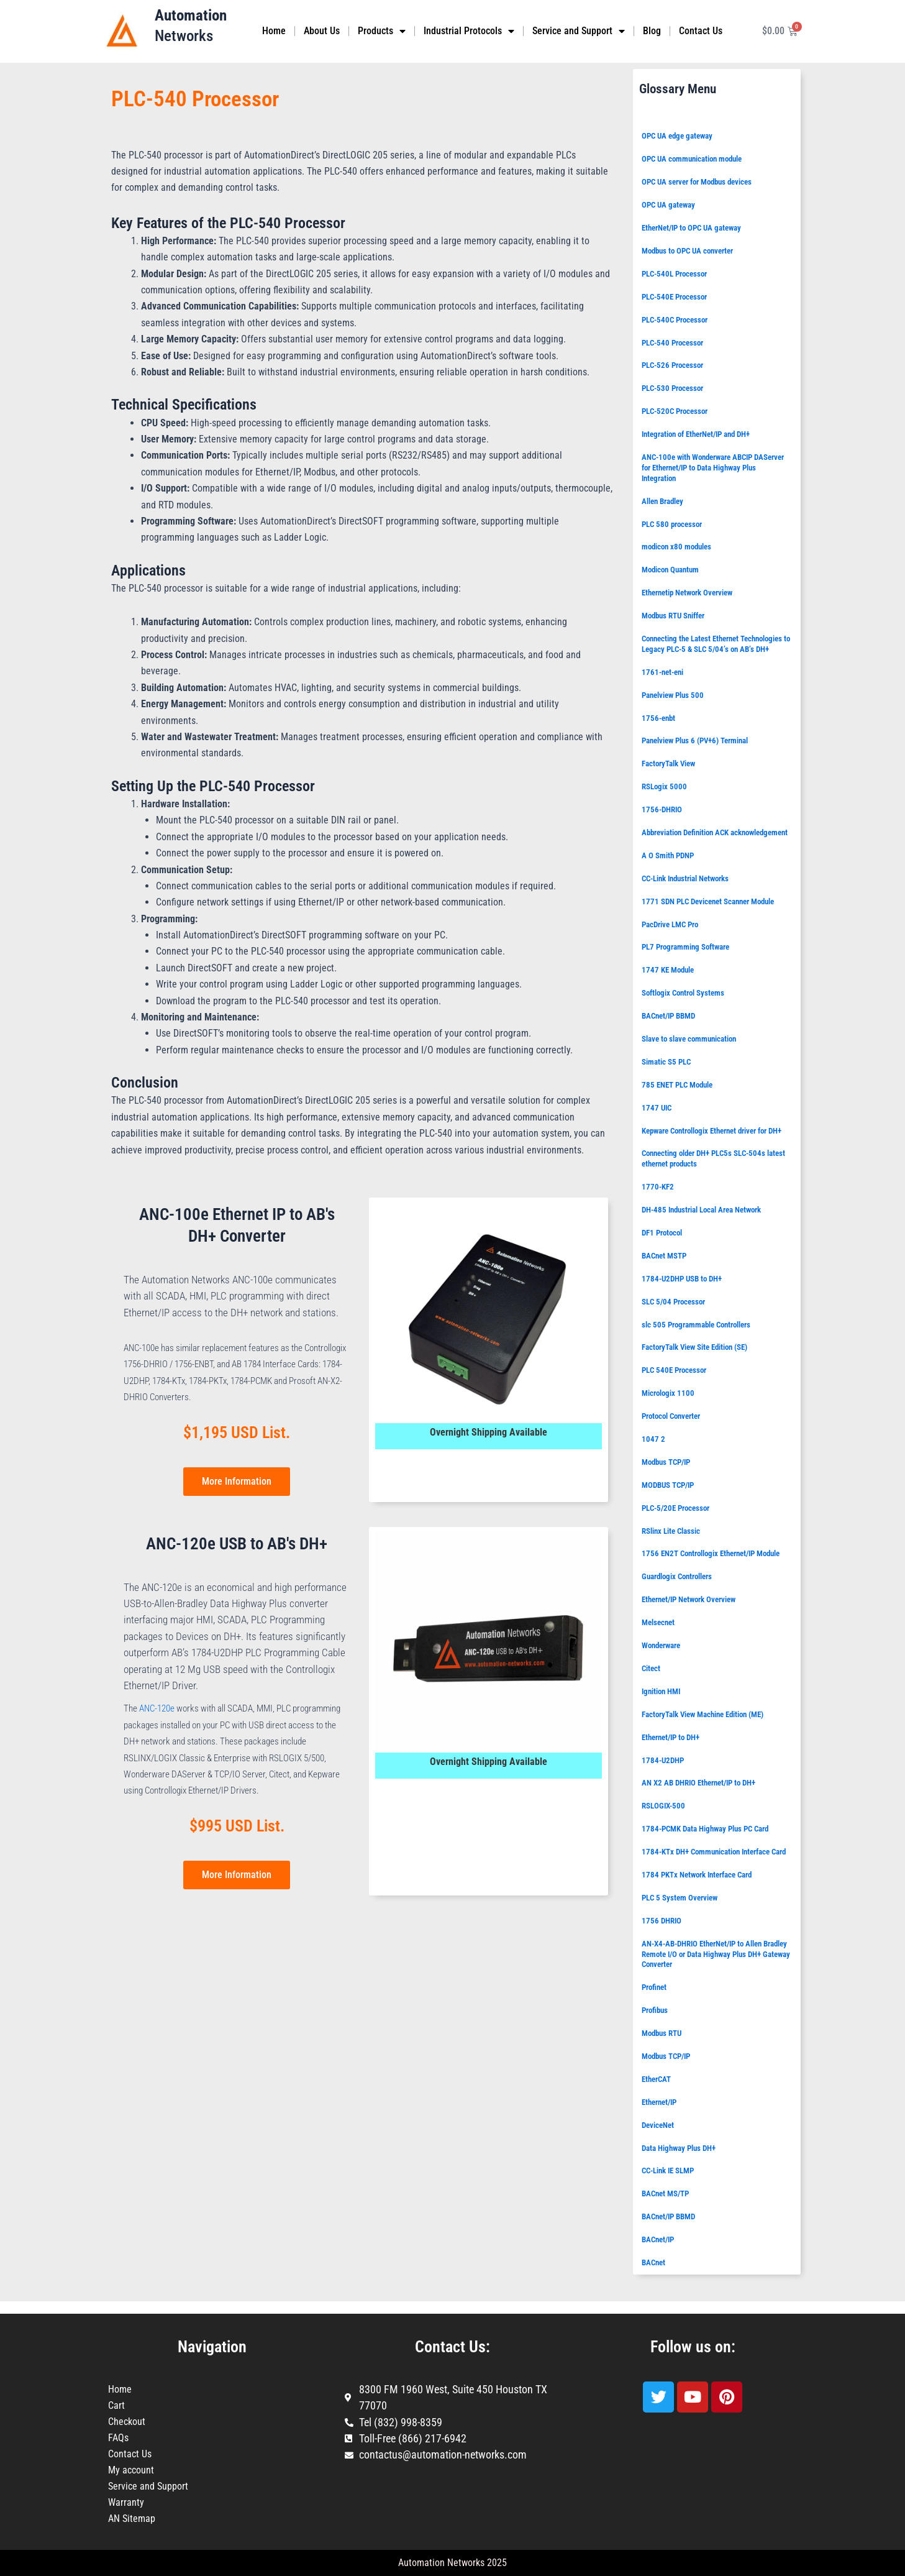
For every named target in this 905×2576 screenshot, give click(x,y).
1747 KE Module (668, 969)
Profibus (655, 2010)
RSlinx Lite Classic (671, 1531)
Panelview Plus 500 (673, 695)
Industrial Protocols (469, 31)
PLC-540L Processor (674, 273)
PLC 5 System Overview (679, 1897)
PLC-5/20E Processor (675, 1508)
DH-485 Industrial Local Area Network (701, 1209)
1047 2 (653, 1439)
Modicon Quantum (670, 569)
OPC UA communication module (692, 158)
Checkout (126, 2421)
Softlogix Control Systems (683, 992)
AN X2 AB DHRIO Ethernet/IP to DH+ (698, 1782)
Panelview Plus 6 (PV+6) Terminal (695, 740)
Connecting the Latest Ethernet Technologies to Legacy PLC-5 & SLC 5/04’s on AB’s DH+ (716, 644)
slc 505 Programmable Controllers (696, 1324)
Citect (651, 1668)
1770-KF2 (658, 1186)
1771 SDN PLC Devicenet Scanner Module (708, 901)
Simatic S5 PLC (666, 1061)
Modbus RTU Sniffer (673, 615)
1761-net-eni (662, 672)
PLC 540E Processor (674, 1370)
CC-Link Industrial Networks (685, 878)
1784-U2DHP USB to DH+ (682, 1278)
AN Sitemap (131, 2518)
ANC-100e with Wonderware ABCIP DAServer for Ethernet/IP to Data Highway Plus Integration (713, 467)
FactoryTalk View (668, 763)
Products (382, 31)
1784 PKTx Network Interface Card (697, 1874)
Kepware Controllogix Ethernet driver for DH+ (711, 1130)
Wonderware (661, 1645)
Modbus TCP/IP (666, 1462)
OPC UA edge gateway (677, 135)
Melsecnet (658, 1622)
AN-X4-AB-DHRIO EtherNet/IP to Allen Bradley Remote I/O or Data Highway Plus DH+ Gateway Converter (716, 1954)
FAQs (118, 2438)
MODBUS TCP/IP (668, 1485)
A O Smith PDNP (668, 855)
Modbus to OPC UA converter (687, 250)
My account (131, 2470)
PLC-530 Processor (672, 388)
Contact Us (700, 31)
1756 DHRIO (661, 1920)
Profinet (654, 1987)
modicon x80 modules (676, 546)
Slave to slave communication (689, 1038)
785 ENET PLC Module (677, 1084)
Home (274, 31)
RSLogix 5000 (664, 786)
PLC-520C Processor (674, 411)
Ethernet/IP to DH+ (670, 1737)
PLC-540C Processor (674, 319)
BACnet (653, 2262)
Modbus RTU (661, 2033)
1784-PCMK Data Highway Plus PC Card (705, 1828)
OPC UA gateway (668, 204)
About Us (322, 31)
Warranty (126, 2502)
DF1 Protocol (662, 1232)
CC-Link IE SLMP (668, 2170)
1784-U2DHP (663, 1760)
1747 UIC (656, 1107)
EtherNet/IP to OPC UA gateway (691, 227)
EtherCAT (656, 2079)
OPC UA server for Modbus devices (697, 181)
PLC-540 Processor (672, 342)
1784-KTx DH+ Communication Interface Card (714, 1851)
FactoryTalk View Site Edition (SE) (694, 1347)
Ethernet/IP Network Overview (688, 1599)
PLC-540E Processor (674, 296)
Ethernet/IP (659, 2102)
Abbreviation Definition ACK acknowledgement (715, 832)
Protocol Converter (671, 1416)
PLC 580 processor (672, 524)
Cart (116, 2405)
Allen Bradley (662, 501)
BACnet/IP (658, 2239)
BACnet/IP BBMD (668, 1015)
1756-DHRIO (662, 809)
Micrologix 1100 (668, 1393)
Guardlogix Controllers (677, 1576)
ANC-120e (157, 1708)
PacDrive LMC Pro (670, 924)
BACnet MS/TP (665, 2193)
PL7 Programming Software (685, 946)
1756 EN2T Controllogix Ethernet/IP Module (711, 1553)
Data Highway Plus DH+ (679, 2148)
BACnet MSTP (664, 1255)
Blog (652, 31)
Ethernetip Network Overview (687, 592)
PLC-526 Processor (672, 365)
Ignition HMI (661, 1691)
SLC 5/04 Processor (673, 1301)
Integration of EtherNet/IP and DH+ (696, 434)
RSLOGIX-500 (663, 1805)
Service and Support (578, 31)
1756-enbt (658, 718)
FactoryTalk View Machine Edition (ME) (702, 1714)
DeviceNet (658, 2125)
